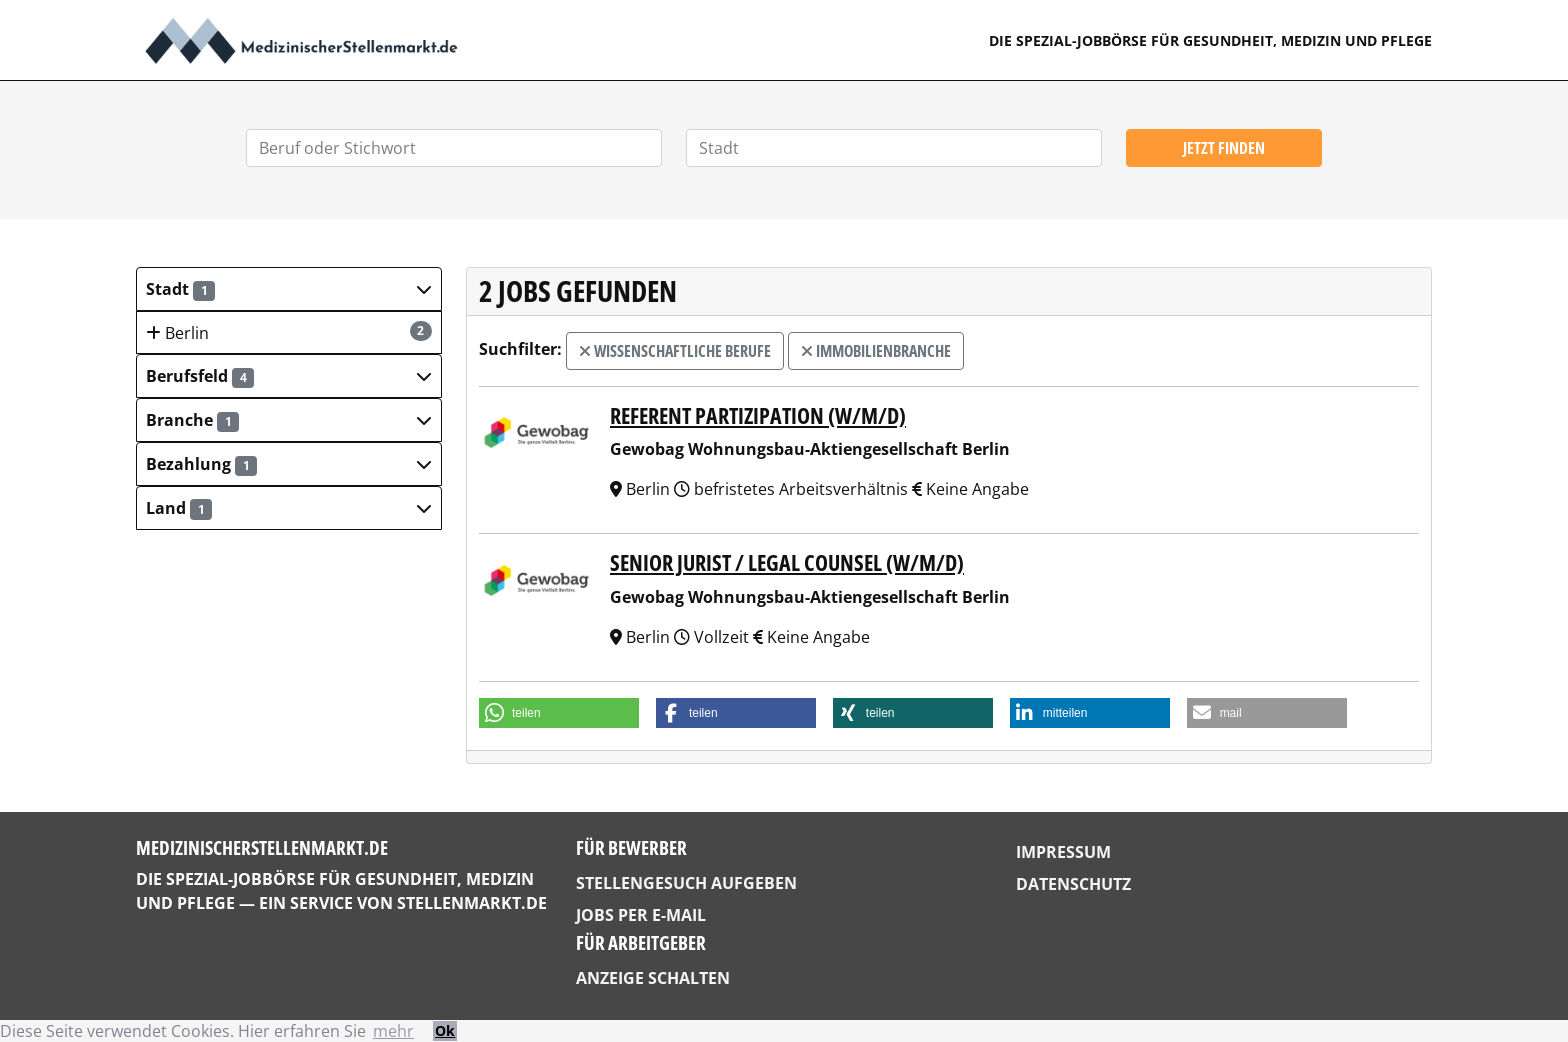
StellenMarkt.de (472, 903)
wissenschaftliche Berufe (675, 351)
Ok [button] (445, 1030)
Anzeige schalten (653, 978)
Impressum (1063, 852)
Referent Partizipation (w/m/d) (758, 415)
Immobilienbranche (876, 351)
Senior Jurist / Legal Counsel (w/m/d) (787, 562)
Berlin (289, 332)
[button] (289, 289)
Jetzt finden (1224, 148)
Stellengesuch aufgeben (686, 883)
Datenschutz (1073, 884)
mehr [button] (393, 1031)
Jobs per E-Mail (641, 915)
